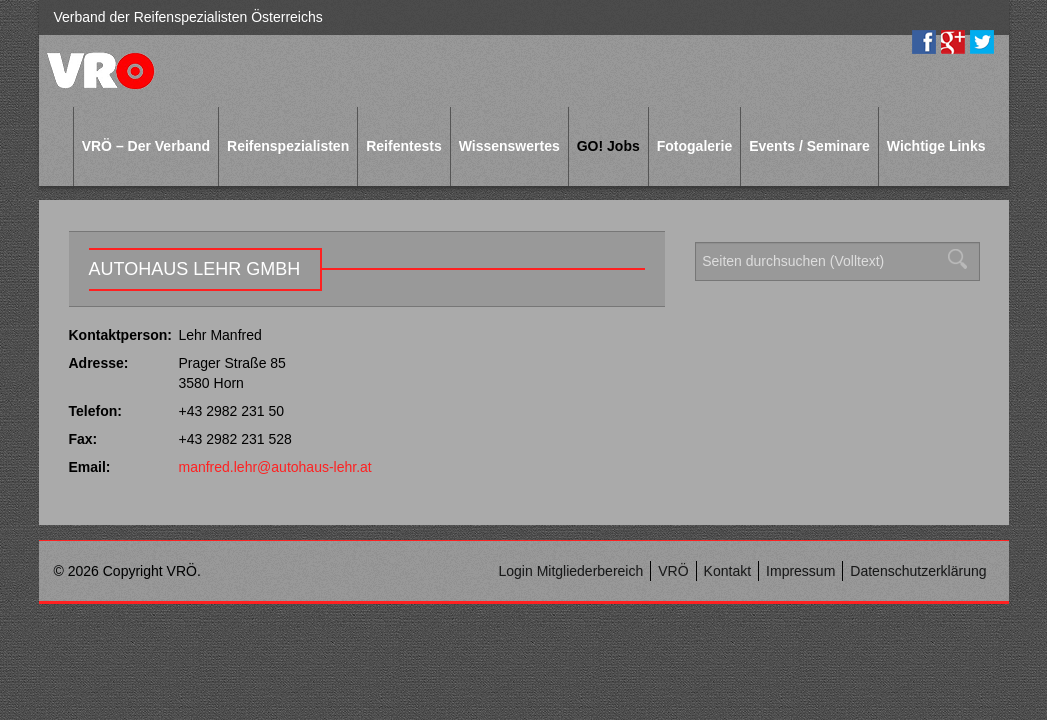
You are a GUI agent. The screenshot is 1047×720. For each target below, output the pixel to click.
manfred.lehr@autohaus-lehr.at (275, 467)
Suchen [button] (963, 259)
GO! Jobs (608, 146)
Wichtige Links (936, 146)
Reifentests (403, 146)
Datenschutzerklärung (918, 571)
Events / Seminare (809, 146)
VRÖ (673, 571)
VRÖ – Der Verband (146, 146)
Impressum (800, 571)
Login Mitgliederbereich (570, 571)
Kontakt (727, 571)
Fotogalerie (694, 146)
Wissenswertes (509, 146)
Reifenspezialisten (288, 146)
